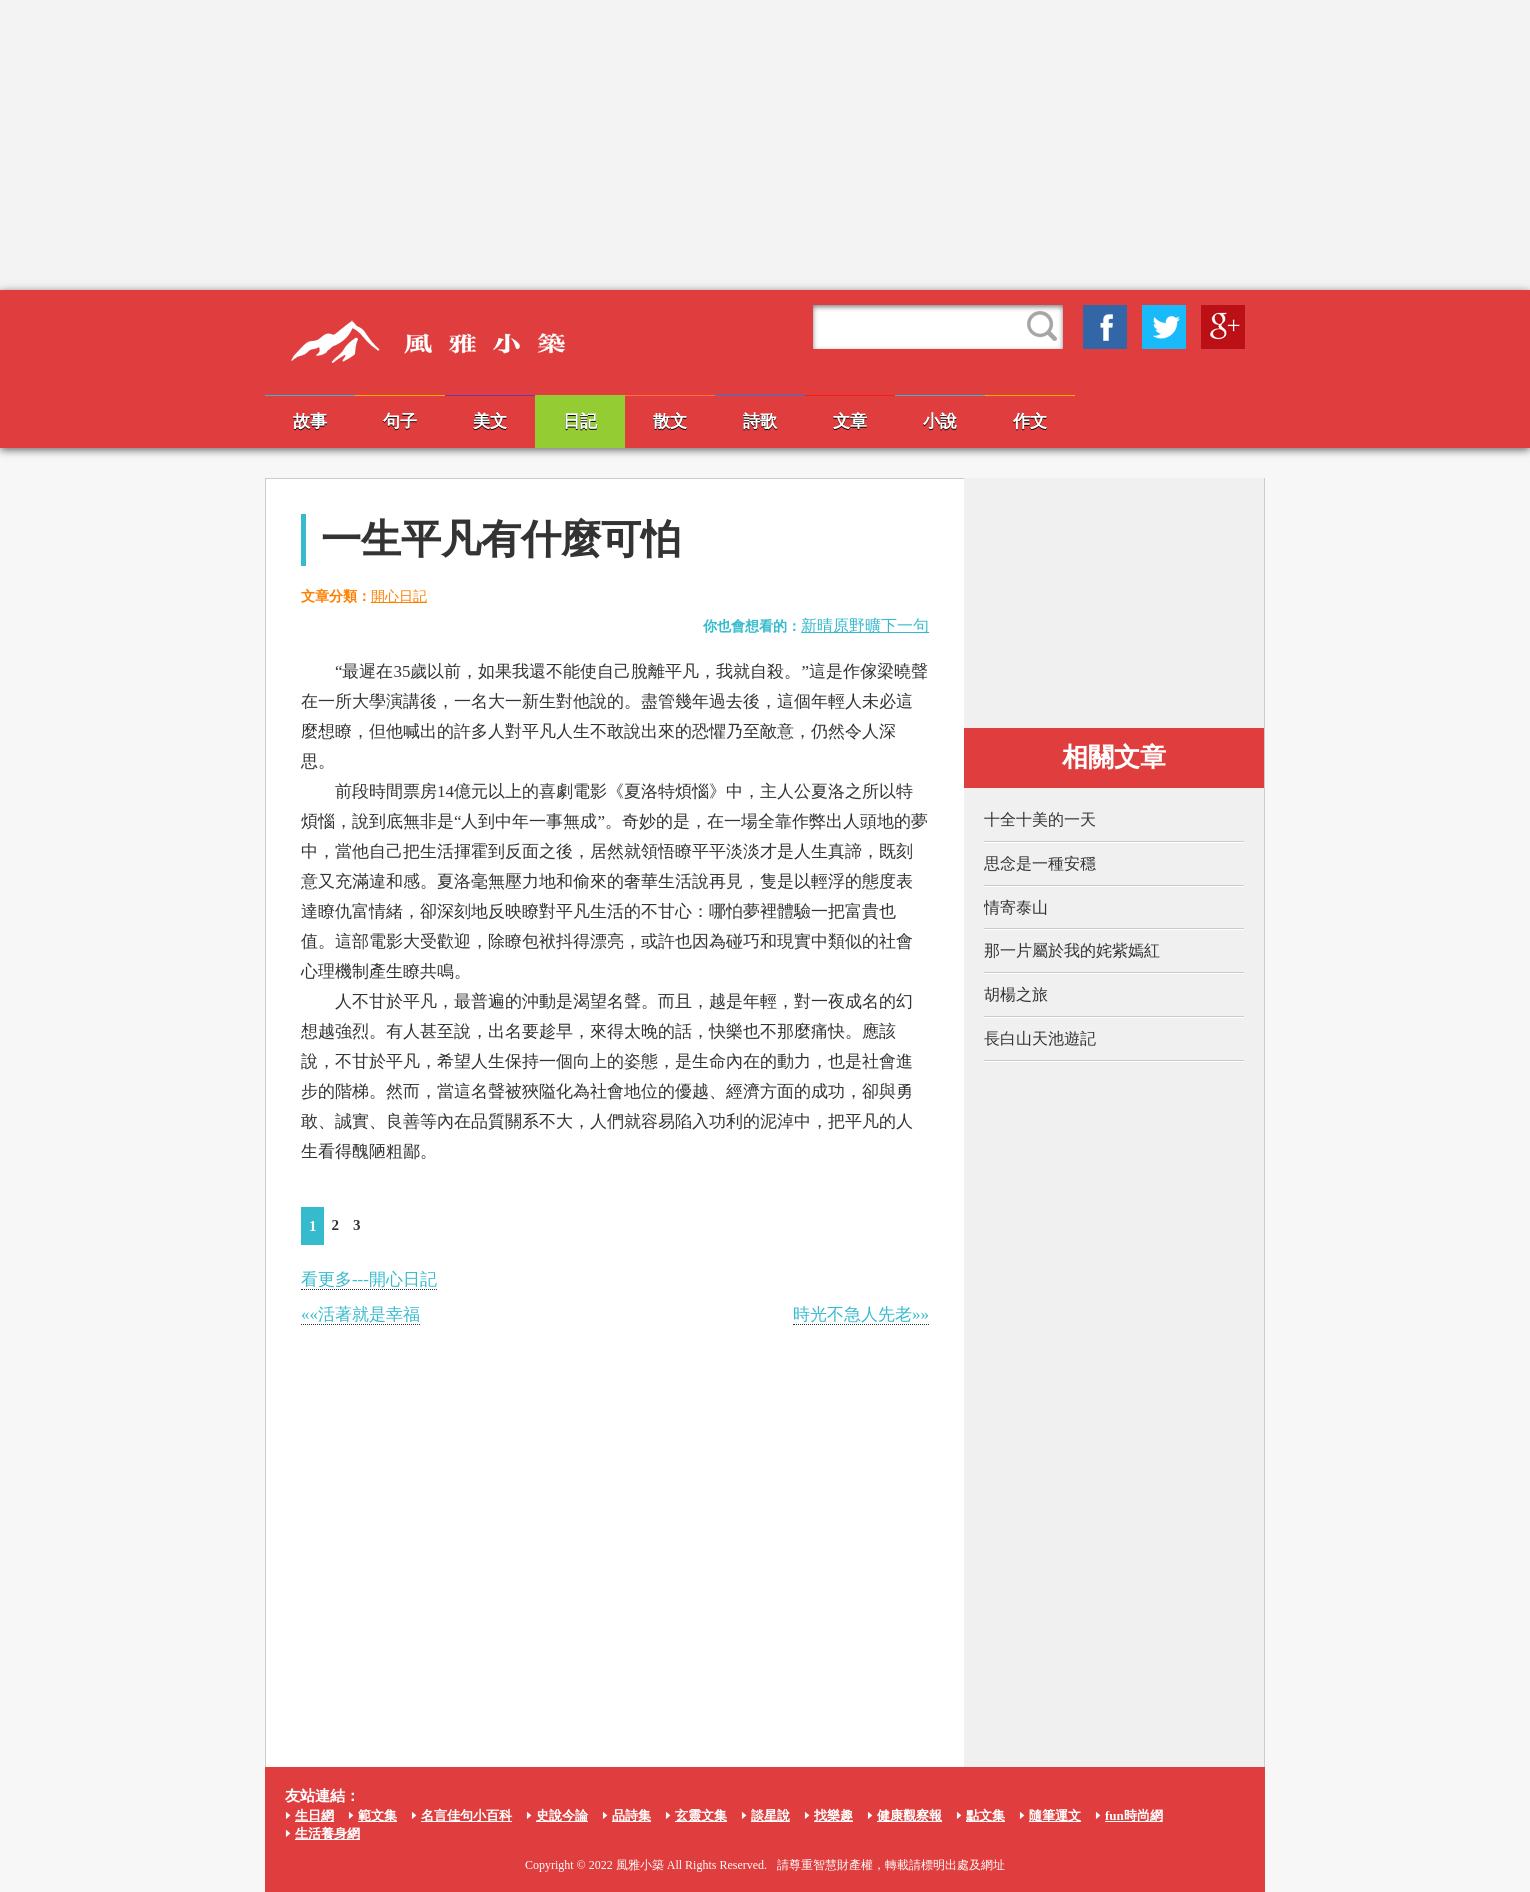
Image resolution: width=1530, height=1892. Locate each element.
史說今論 (562, 1815)
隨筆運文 (1055, 1815)
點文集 (985, 1815)
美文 (490, 421)
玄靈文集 (701, 1815)
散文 (670, 421)
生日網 (314, 1815)
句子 (400, 421)
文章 (850, 421)
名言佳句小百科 (466, 1815)
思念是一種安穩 (1040, 863)
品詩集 (631, 1815)
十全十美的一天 (1040, 819)
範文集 (377, 1815)
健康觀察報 (909, 1815)
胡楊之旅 (1016, 994)
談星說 (770, 1815)
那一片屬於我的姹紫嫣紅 (1072, 950)
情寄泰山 (1016, 907)
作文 (1030, 421)
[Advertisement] (765, 145)
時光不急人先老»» (861, 1314)
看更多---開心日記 (369, 1279)
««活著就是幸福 (360, 1314)
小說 (940, 421)
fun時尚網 (1134, 1815)
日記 (580, 421)
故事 (310, 421)
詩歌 (760, 421)
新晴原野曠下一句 (865, 625)
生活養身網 (327, 1833)
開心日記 (399, 596)
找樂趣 (833, 1815)
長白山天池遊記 (1040, 1038)
